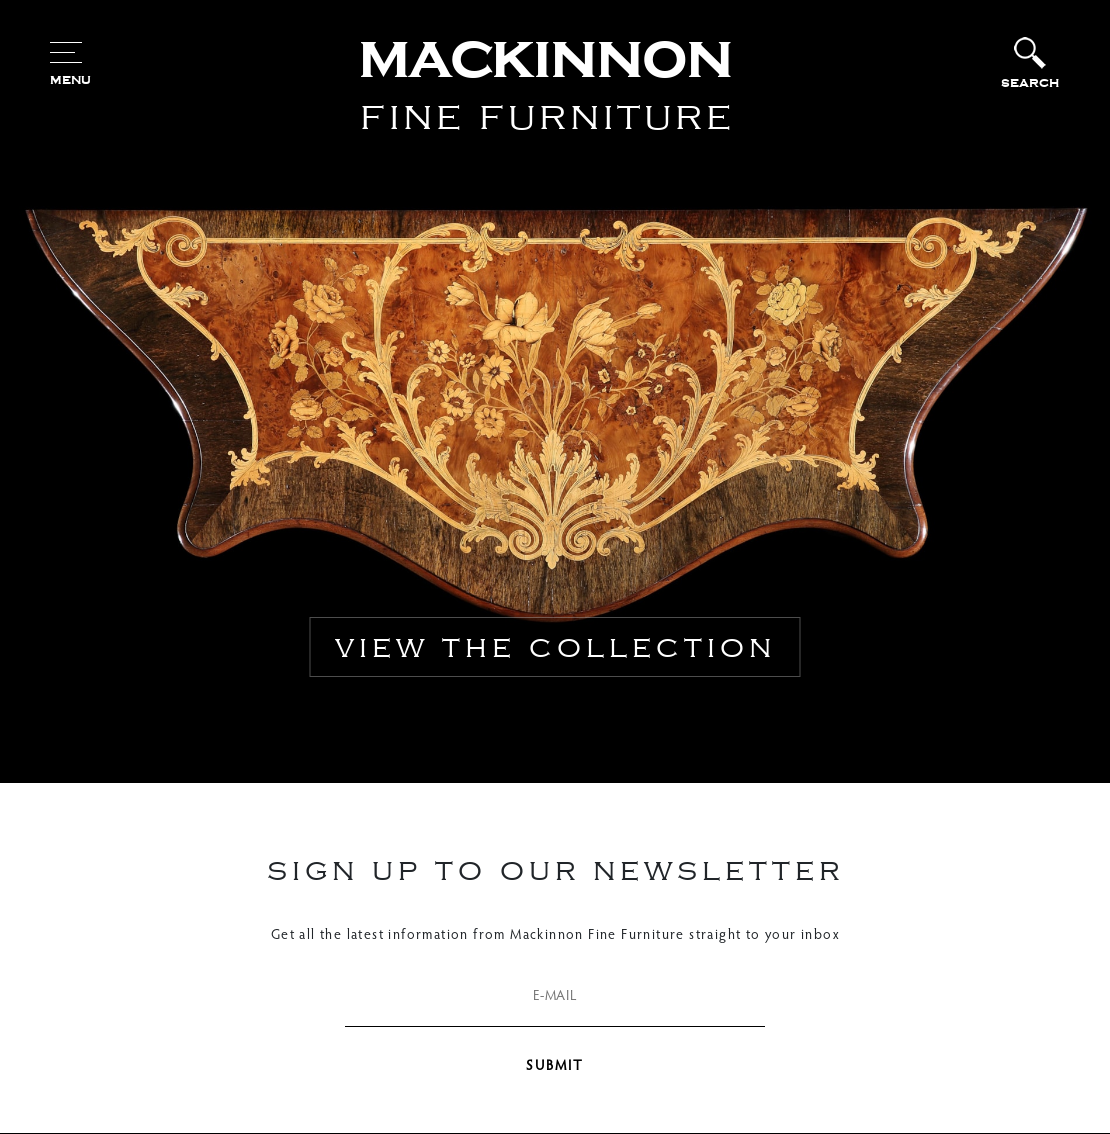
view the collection (555, 646)
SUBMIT (555, 1067)
